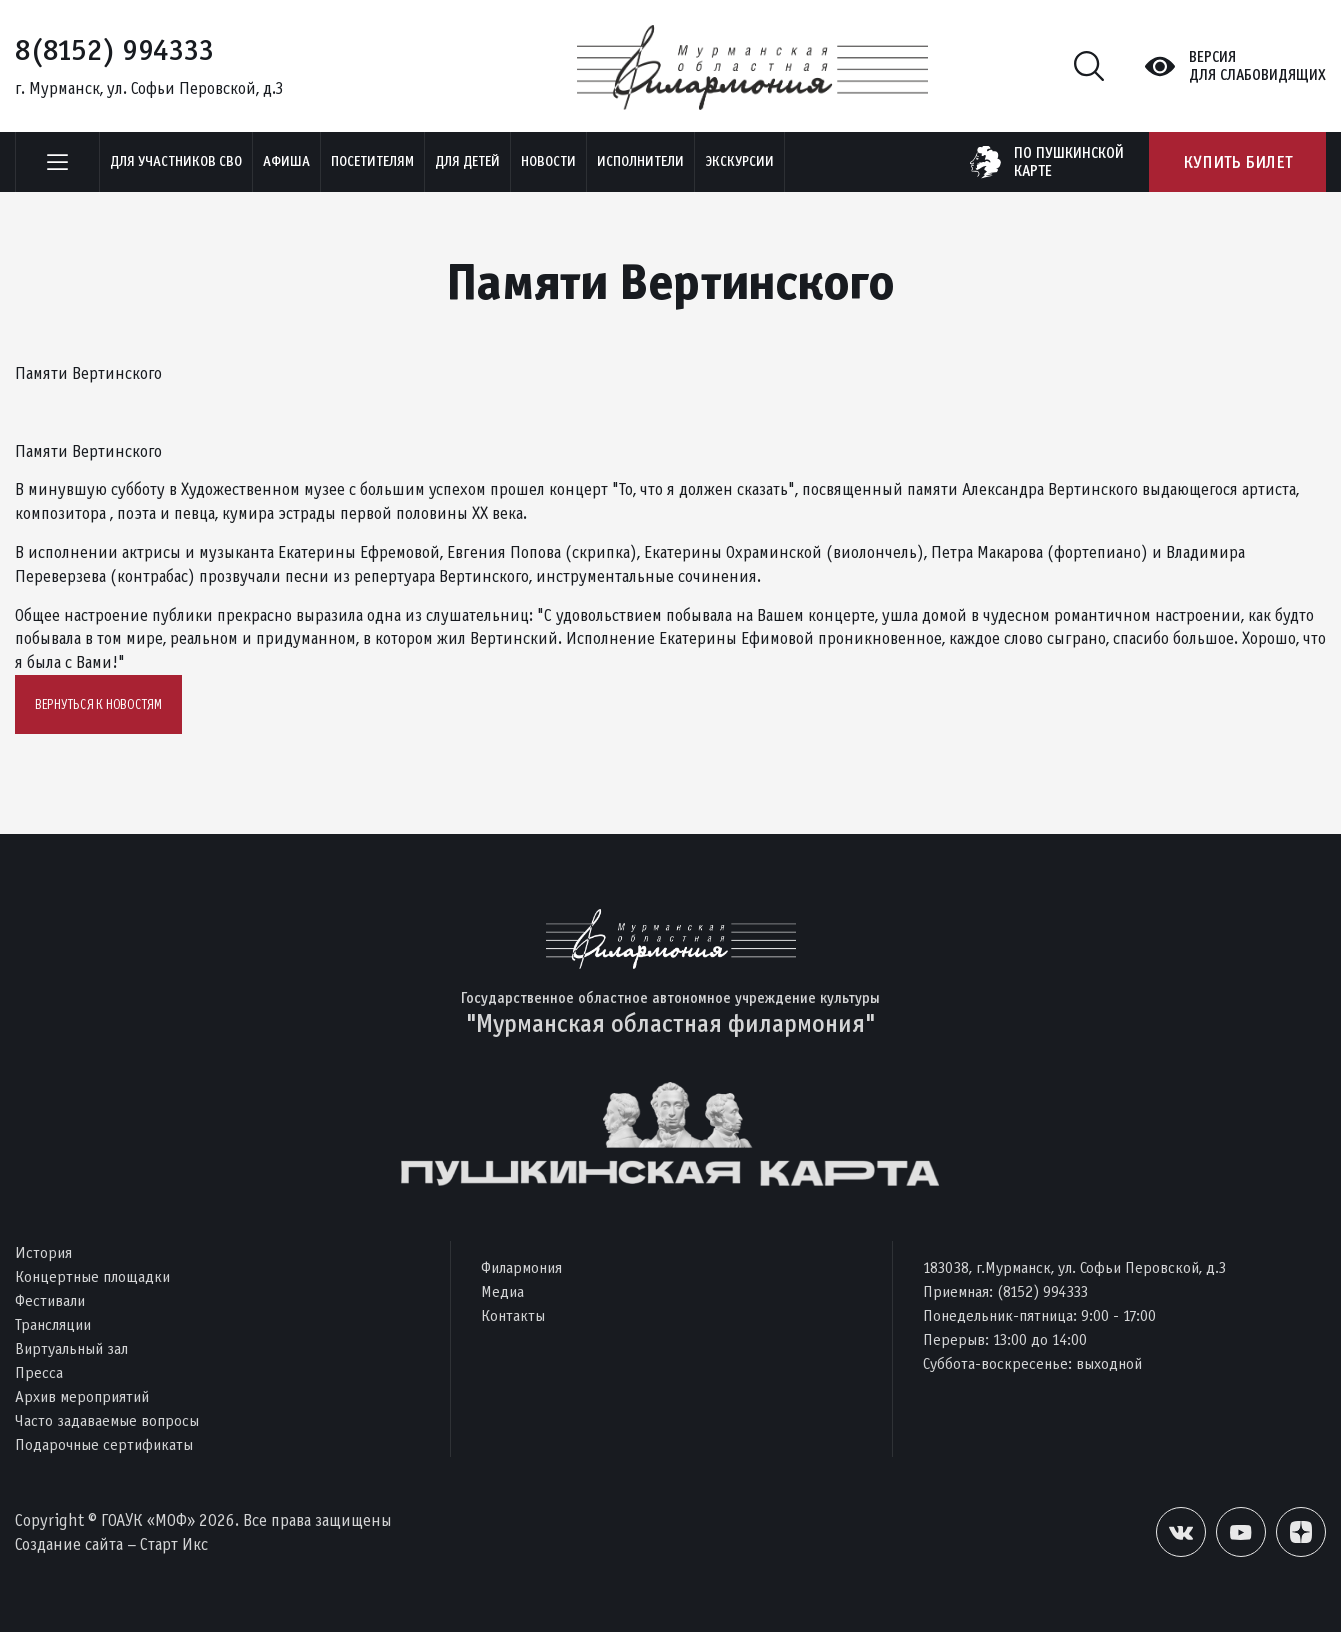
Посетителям (372, 161)
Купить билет (1237, 162)
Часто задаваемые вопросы (107, 1420)
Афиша (286, 161)
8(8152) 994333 (114, 50)
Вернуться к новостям (98, 704)
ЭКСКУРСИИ (739, 161)
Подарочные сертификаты (104, 1444)
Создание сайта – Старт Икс (111, 1544)
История (43, 1252)
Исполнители (640, 161)
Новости (548, 161)
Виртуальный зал (71, 1348)
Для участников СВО (176, 161)
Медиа (502, 1291)
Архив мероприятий (82, 1396)
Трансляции (53, 1324)
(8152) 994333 (1042, 1291)
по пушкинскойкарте (1069, 162)
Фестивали (50, 1300)
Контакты (513, 1315)
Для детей (467, 161)
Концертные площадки (92, 1276)
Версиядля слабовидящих (1257, 66)
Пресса (39, 1372)
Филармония (521, 1267)
